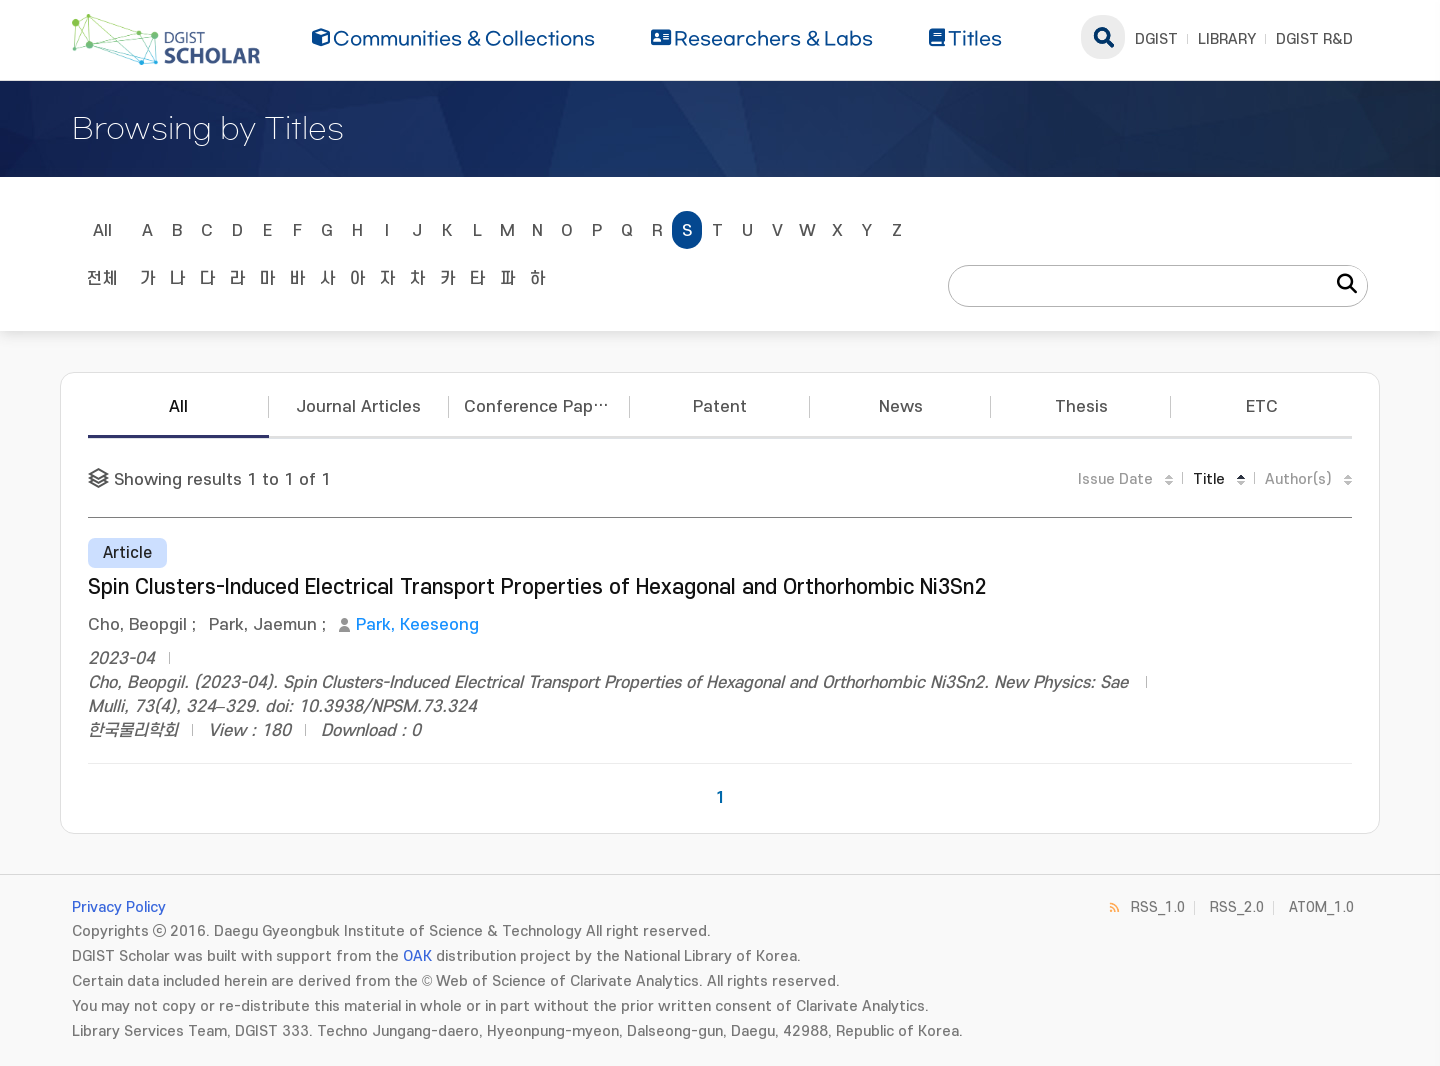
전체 (102, 279)
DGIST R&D (1314, 39)
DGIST (1156, 39)
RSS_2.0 (1237, 907)
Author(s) (1298, 479)
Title (1209, 479)
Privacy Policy (119, 907)
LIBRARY (1227, 39)
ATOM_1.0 (1321, 907)
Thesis (1081, 407)
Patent (720, 407)
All (102, 231)
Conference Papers (541, 407)
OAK (417, 956)
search (1103, 37)
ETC (1262, 407)
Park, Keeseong (417, 625)
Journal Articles (358, 407)
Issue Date (1115, 479)
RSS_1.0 (1158, 907)
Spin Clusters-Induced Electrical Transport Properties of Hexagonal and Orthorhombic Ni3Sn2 (537, 587)
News (901, 407)
